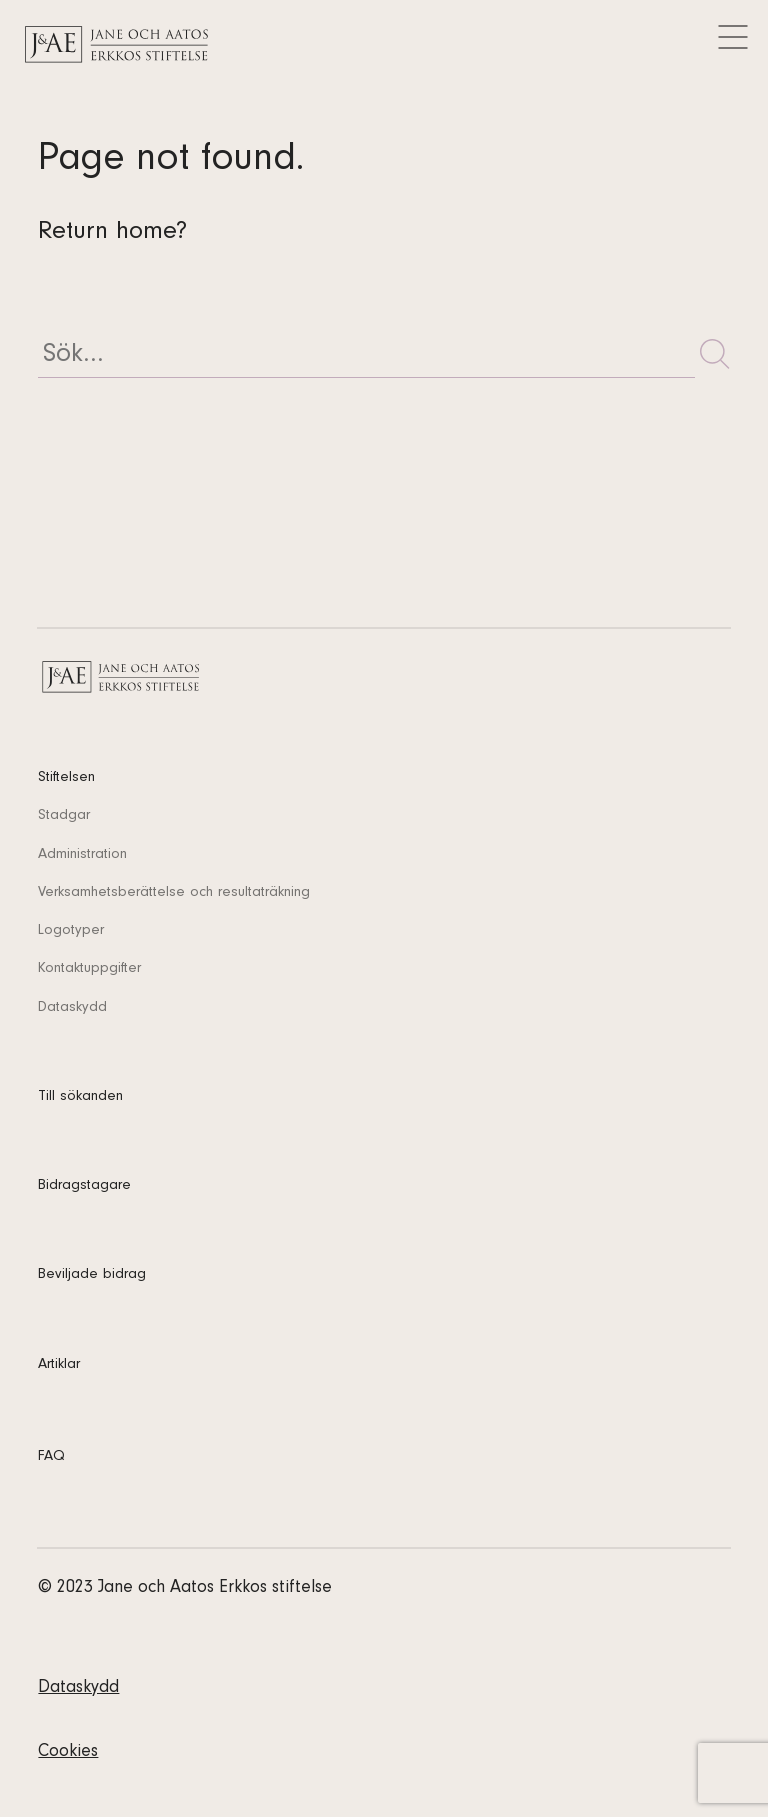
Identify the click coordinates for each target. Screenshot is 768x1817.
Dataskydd (72, 1008)
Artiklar (59, 1365)
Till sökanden (80, 1097)
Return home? (112, 234)
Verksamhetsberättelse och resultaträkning (174, 893)
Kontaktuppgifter (89, 969)
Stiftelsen (66, 778)
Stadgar (64, 816)
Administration (82, 855)
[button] (715, 354)
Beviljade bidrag (92, 1275)
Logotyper (71, 931)
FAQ (51, 1457)
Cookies (68, 1753)
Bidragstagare (84, 1186)
